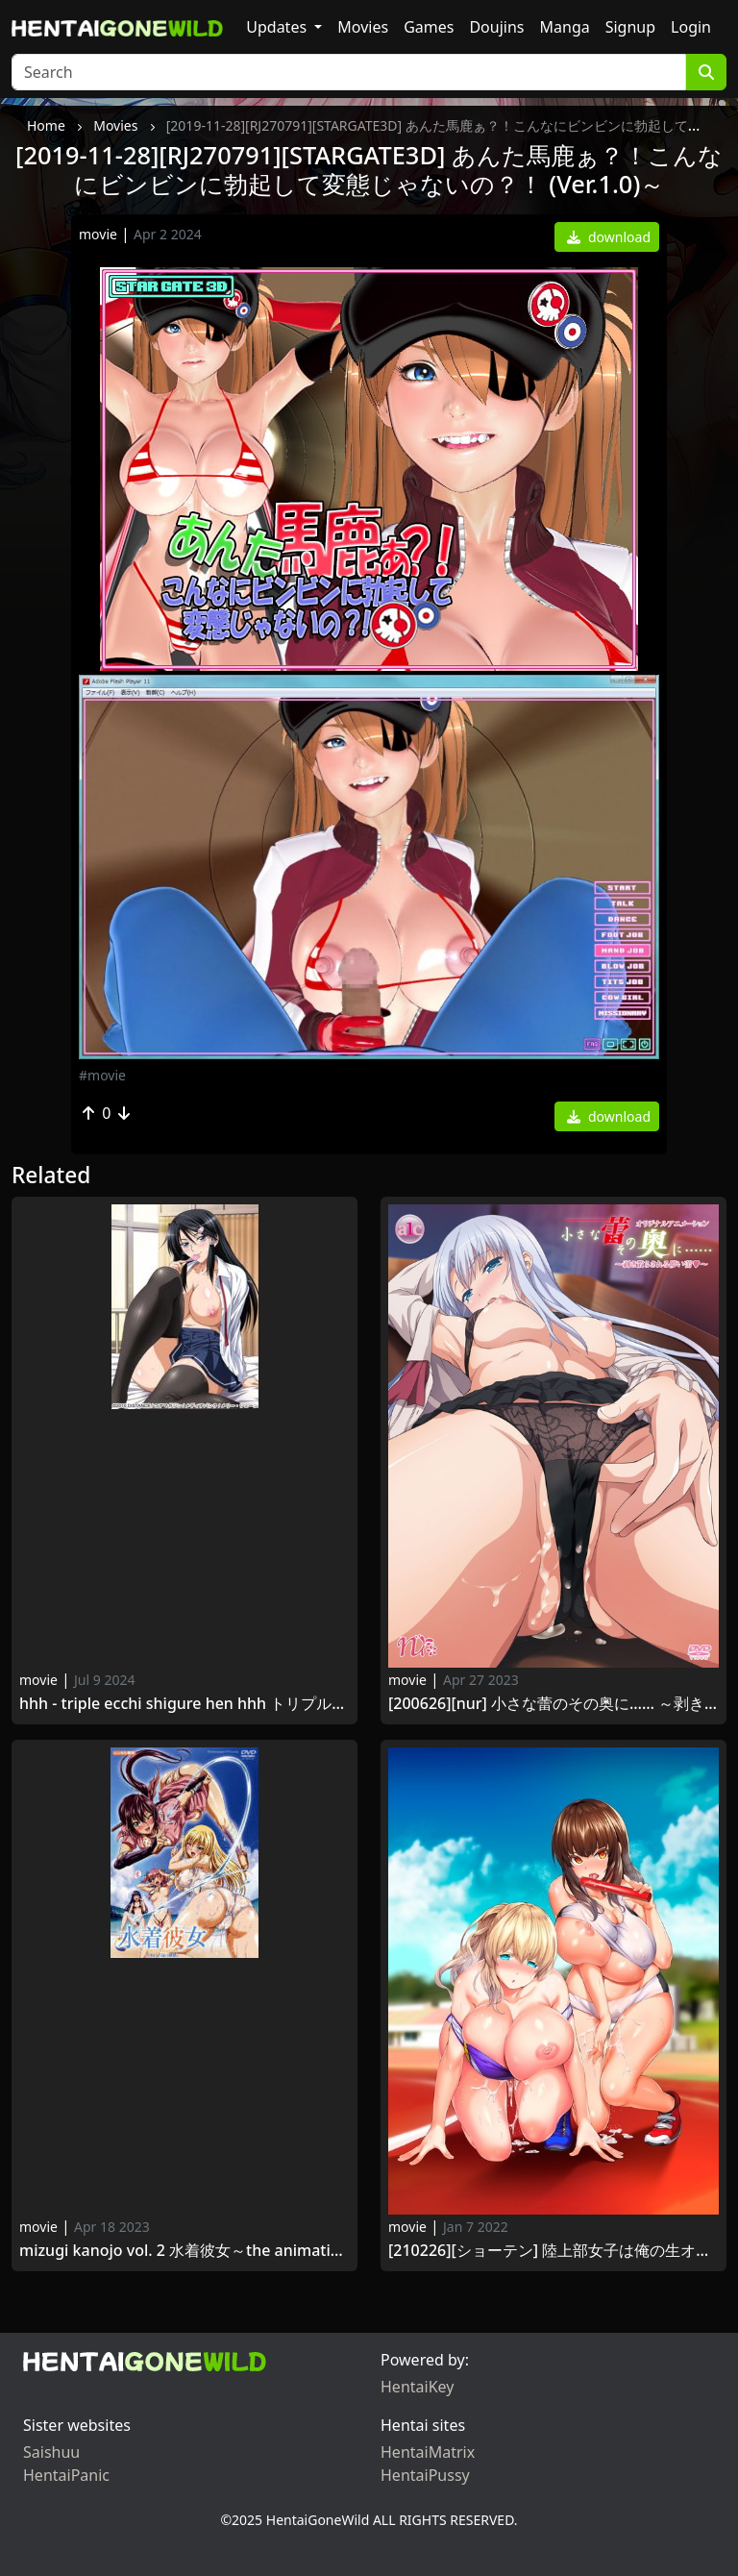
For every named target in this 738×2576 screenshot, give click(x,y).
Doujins (496, 26)
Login (691, 26)
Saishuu (51, 2452)
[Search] (349, 72)
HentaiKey (417, 2386)
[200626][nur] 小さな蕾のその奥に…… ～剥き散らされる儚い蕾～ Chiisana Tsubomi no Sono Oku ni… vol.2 (553, 1704)
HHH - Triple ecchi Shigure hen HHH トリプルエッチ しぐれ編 (184, 1704)
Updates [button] (278, 26)
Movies (362, 26)
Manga (565, 26)
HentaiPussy (425, 2475)
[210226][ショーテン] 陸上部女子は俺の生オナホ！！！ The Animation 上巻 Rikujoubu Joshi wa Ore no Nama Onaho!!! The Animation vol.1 (553, 2251)
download (609, 237)
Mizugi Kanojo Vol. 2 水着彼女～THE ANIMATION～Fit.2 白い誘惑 (184, 2251)
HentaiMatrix (428, 2452)
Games (429, 26)
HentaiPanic (66, 2475)
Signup (630, 26)
